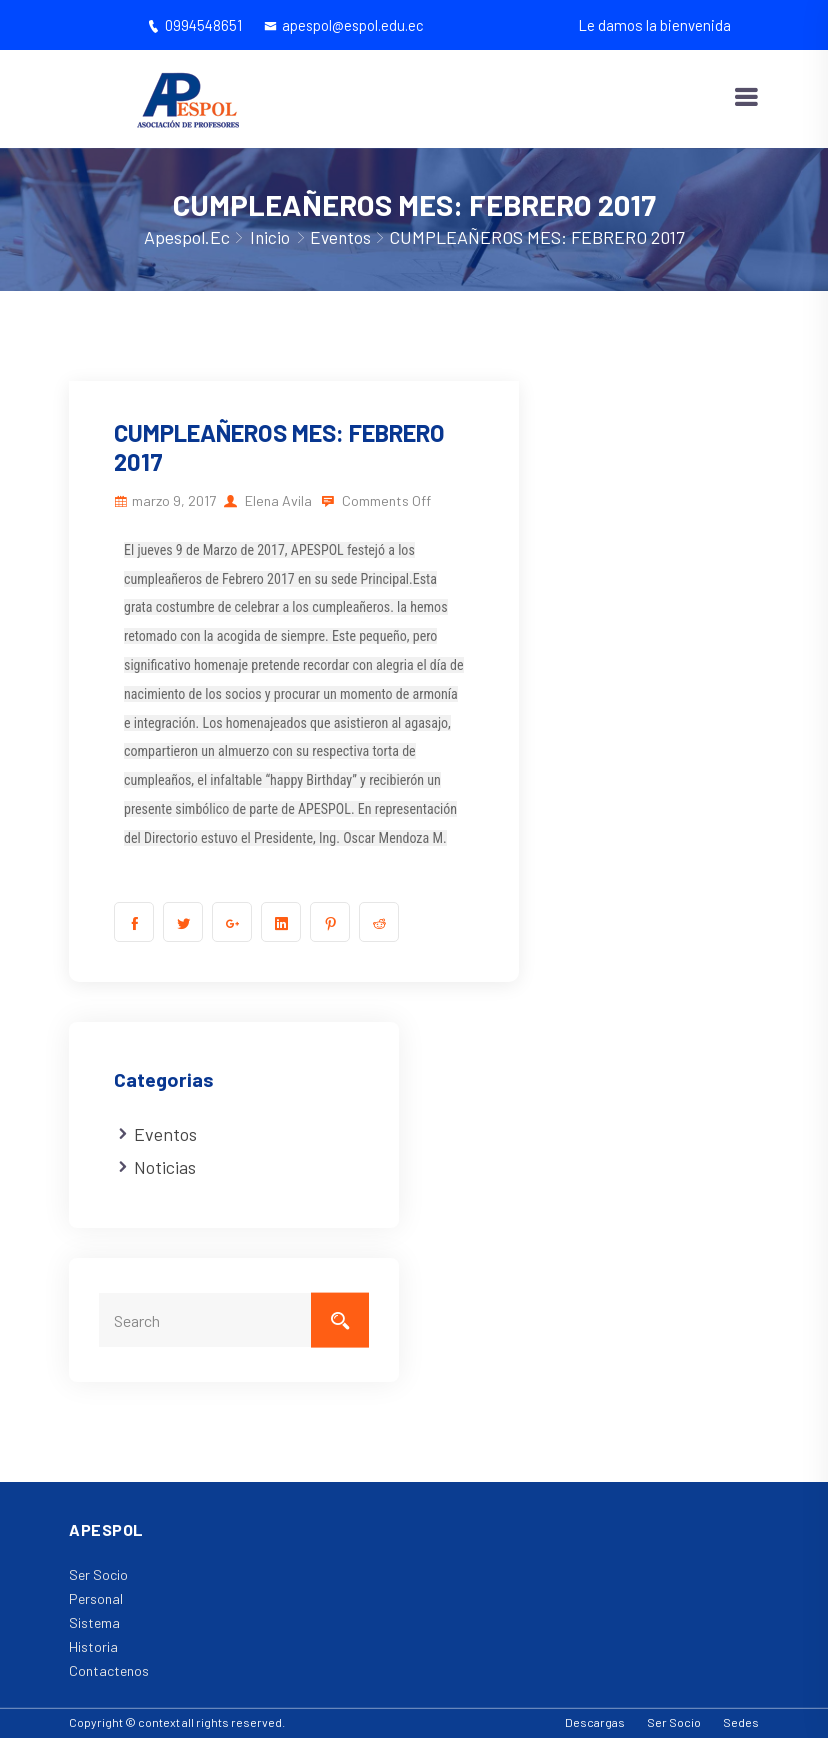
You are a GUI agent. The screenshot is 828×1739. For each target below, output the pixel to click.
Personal (96, 1600)
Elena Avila (279, 500)
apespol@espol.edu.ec (344, 25)
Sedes (741, 1724)
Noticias (165, 1169)
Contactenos (109, 1672)
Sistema (94, 1624)
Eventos (340, 238)
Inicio (268, 238)
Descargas (595, 1724)
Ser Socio (98, 1576)
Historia (93, 1648)
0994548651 (190, 25)
